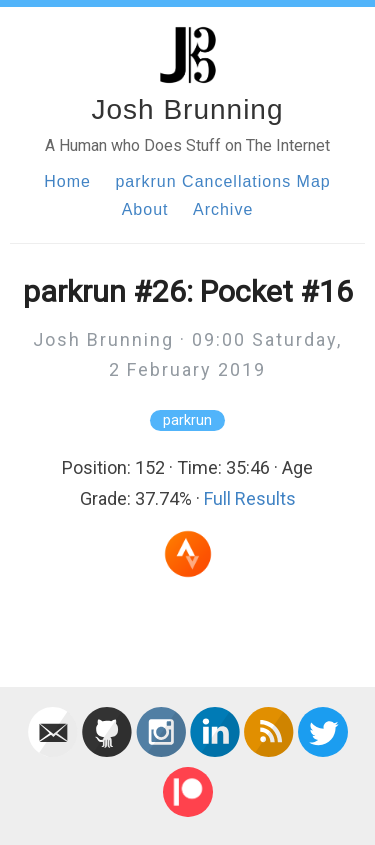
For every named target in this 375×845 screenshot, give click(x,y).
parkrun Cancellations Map (222, 181)
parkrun (187, 420)
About (145, 209)
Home (67, 181)
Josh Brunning (187, 109)
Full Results (250, 498)
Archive (223, 209)
